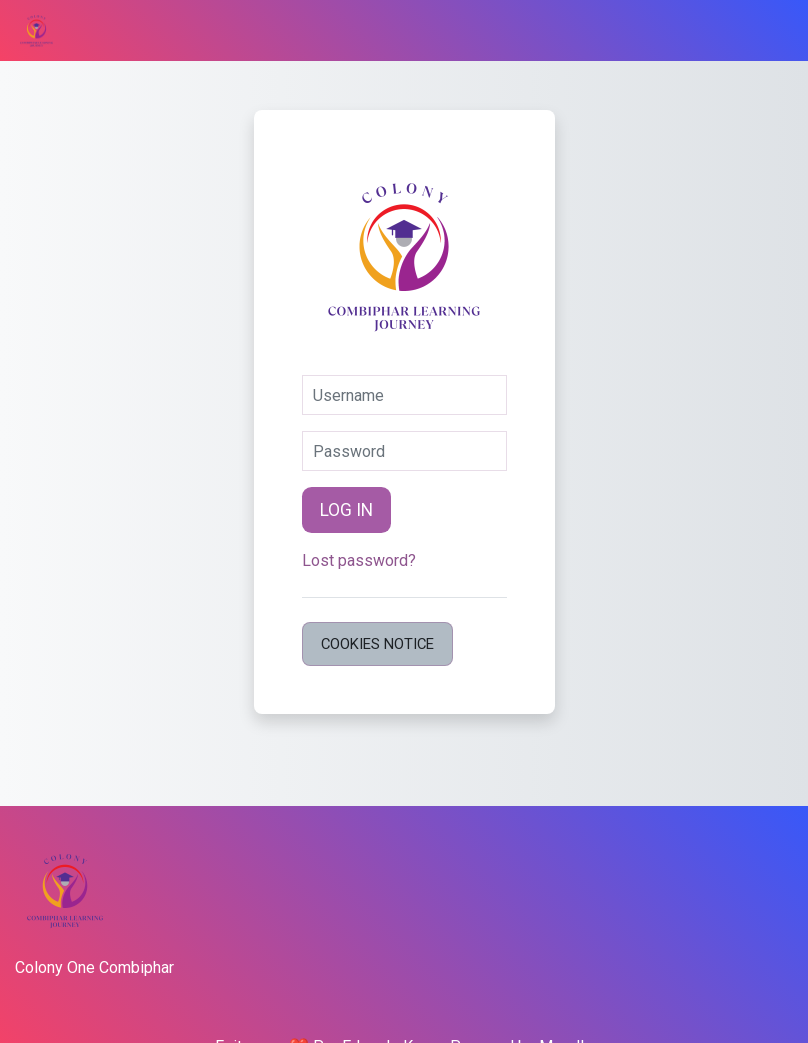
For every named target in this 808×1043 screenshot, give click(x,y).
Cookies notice (377, 644)
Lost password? (359, 560)
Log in (346, 510)
